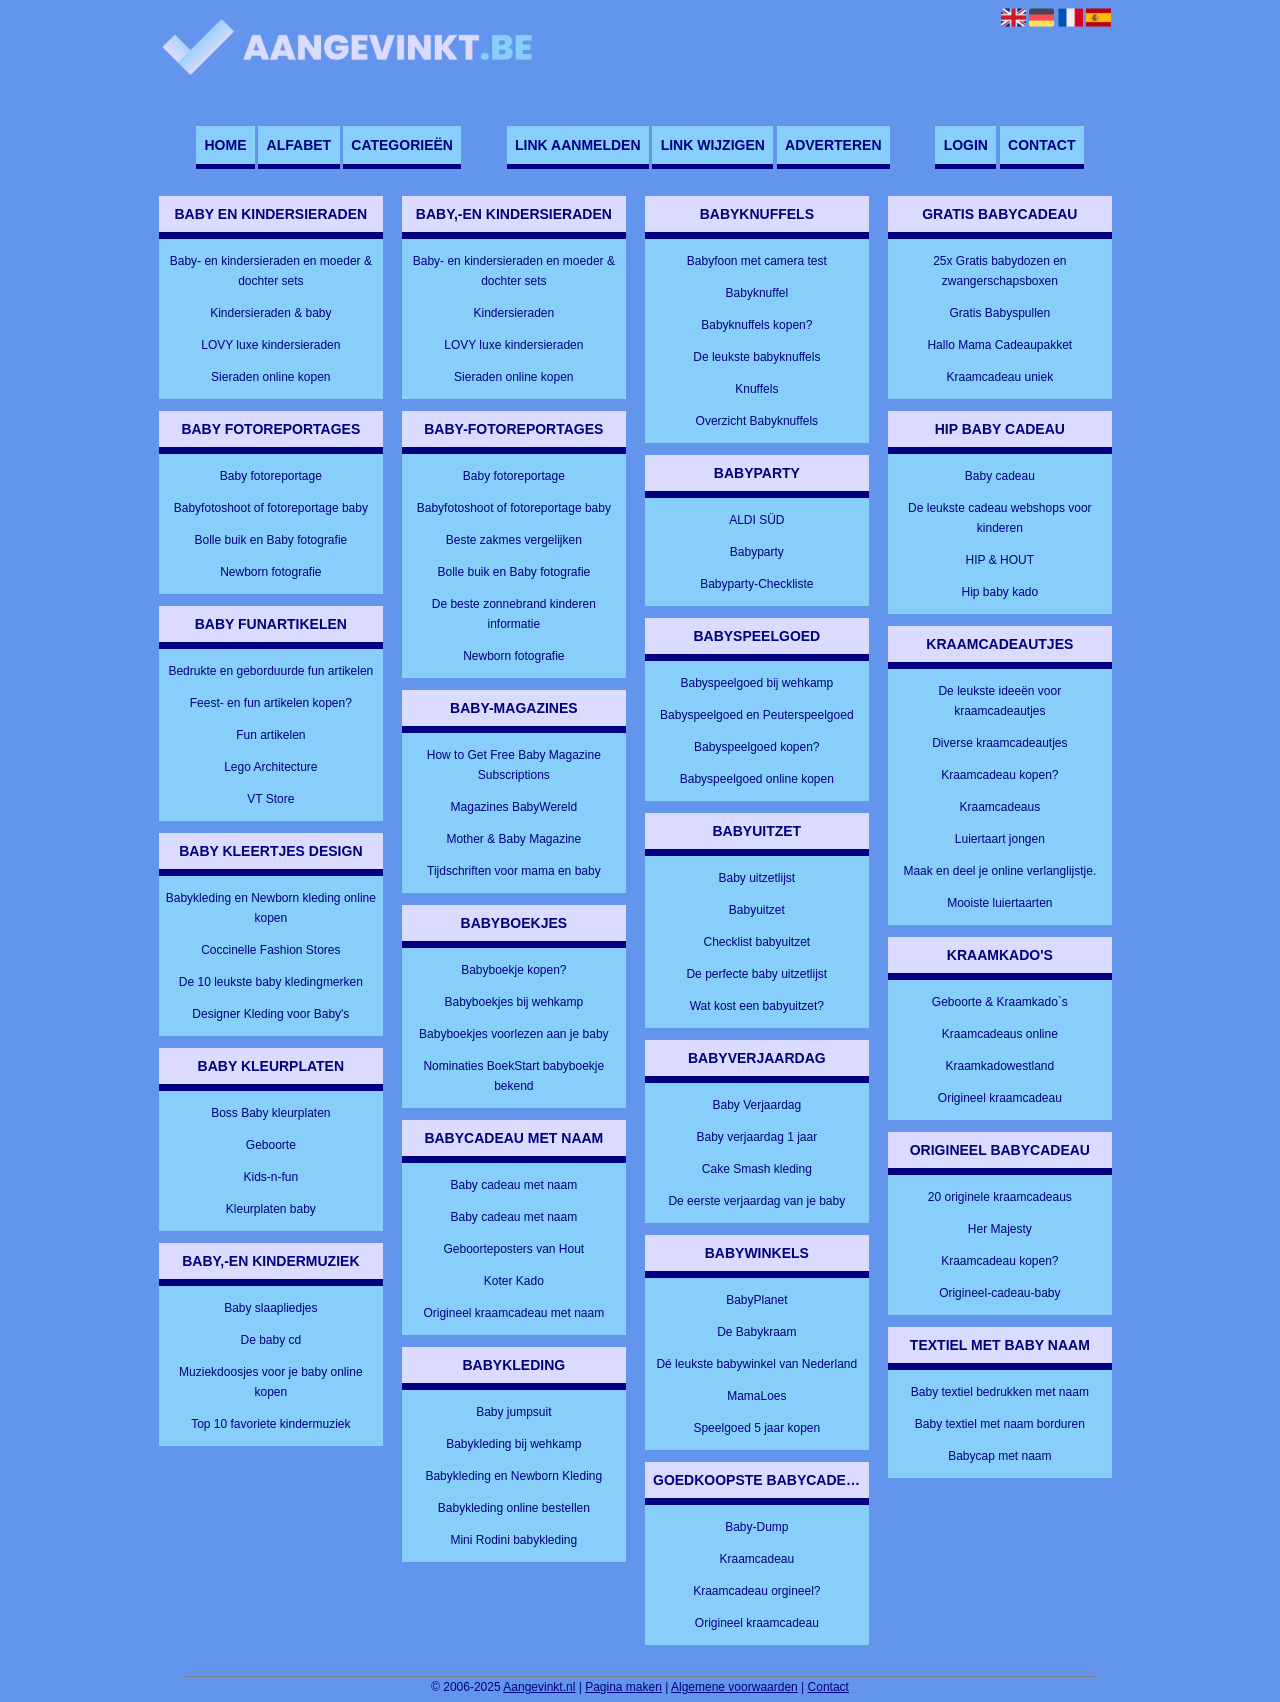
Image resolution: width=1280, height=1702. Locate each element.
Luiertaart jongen (1000, 839)
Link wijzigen (713, 145)
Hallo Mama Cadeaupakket (999, 345)
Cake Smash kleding (757, 1169)
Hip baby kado (999, 592)
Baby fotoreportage (271, 476)
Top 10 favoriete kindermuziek (270, 1424)
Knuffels (756, 389)
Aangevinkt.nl (539, 1687)
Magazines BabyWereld (514, 807)
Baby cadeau (1000, 476)
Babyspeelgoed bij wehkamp (756, 683)
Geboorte (271, 1145)
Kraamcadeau (756, 1559)
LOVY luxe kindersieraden (270, 345)
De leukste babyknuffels (756, 357)
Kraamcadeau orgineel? (756, 1591)
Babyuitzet (757, 910)
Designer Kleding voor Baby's (270, 1014)
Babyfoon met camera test (757, 261)
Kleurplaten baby (271, 1209)
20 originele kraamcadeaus (1000, 1197)
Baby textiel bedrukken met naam (1000, 1392)
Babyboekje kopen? (513, 970)
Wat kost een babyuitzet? (757, 1006)
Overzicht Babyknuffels (757, 421)
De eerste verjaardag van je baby (756, 1201)
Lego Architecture (270, 767)
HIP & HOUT (1000, 560)
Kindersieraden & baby (270, 313)
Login (966, 145)
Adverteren (833, 145)
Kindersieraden (513, 313)
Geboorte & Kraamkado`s (1000, 1002)
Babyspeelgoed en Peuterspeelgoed (757, 715)
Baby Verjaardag (756, 1105)
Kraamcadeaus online (1000, 1034)
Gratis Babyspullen (999, 313)
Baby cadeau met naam (513, 1185)
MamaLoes (756, 1396)
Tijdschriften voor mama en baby (514, 871)
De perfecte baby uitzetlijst (756, 974)
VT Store (270, 799)
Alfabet (299, 145)
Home (225, 145)
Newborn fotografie (270, 572)
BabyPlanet (756, 1300)
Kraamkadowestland (999, 1066)
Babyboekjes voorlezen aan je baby (513, 1034)
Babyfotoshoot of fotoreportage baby (271, 508)
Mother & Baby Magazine (513, 839)
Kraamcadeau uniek (999, 377)
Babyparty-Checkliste (756, 584)
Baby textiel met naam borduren (1000, 1424)
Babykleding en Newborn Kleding (513, 1476)
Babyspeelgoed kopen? (756, 747)
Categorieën (402, 145)
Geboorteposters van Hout (513, 1249)
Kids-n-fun (270, 1177)
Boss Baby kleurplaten (270, 1113)
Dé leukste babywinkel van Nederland (756, 1364)
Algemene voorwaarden (734, 1687)
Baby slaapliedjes (270, 1308)
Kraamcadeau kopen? (999, 775)
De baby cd (270, 1340)
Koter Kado (514, 1281)
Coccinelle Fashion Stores (270, 950)
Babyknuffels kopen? (756, 325)
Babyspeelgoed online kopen (757, 779)
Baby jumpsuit (513, 1412)
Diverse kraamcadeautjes (999, 743)
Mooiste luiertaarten (999, 903)
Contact (1041, 145)
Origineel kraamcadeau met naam (513, 1313)
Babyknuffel (757, 293)
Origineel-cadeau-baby (999, 1293)
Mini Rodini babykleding (513, 1540)
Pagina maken (623, 1687)
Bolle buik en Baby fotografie (270, 540)
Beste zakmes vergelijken (514, 540)
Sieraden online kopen (270, 377)
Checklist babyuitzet (756, 942)
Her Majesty (1000, 1229)
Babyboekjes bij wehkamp (513, 1002)
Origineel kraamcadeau (757, 1623)
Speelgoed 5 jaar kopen (756, 1428)
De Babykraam (756, 1332)
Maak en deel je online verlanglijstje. (999, 871)
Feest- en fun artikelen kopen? (271, 703)
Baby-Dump (756, 1527)
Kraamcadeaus (999, 807)
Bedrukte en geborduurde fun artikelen (270, 671)
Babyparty (757, 552)
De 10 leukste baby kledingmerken (271, 982)
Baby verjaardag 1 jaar (756, 1137)
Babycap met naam (999, 1456)
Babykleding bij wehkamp (513, 1444)
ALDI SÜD (756, 520)
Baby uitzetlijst (756, 878)
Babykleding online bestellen (514, 1508)
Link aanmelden (577, 145)
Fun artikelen (270, 735)
